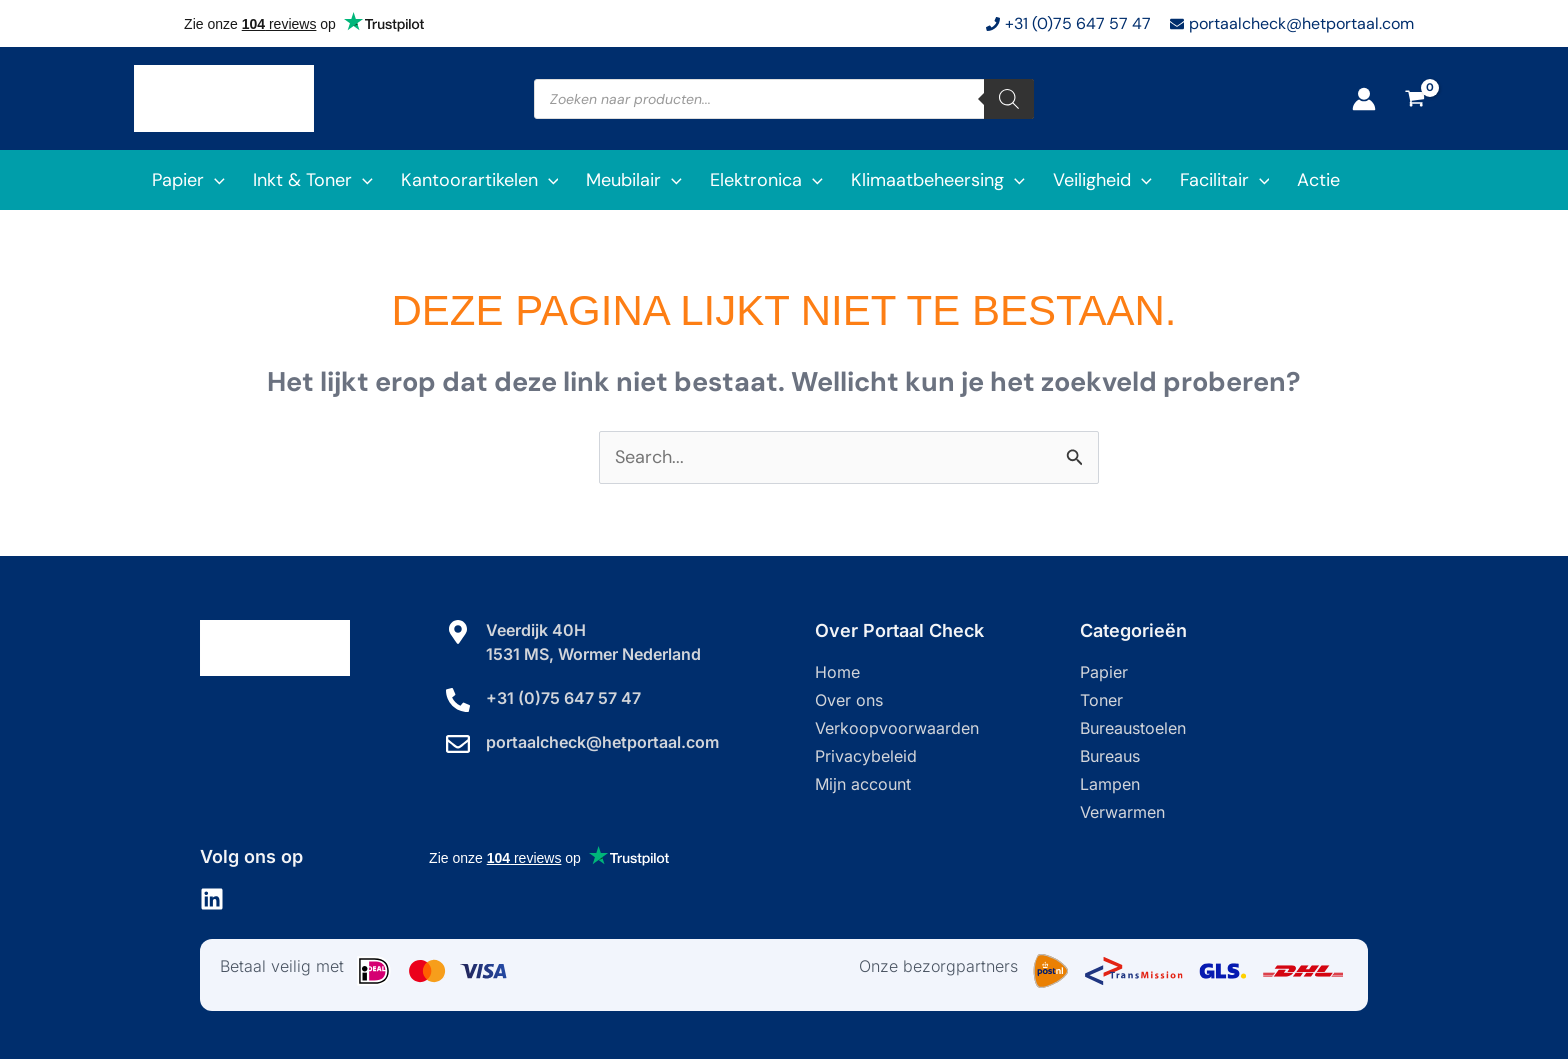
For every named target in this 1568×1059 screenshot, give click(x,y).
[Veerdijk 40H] (458, 632)
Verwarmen (1122, 812)
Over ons (849, 700)
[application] (214, 180)
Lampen (1110, 784)
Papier (1104, 672)
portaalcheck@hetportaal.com (602, 742)
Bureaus (1110, 756)
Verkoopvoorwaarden (897, 728)
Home (837, 672)
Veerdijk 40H (536, 630)
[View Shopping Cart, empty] (1415, 99)
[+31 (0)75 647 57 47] (458, 700)
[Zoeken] (1009, 99)
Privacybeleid (866, 756)
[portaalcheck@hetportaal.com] (458, 744)
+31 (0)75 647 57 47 (563, 698)
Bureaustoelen (1133, 728)
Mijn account (863, 784)
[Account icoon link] (1364, 99)
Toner (1101, 700)
